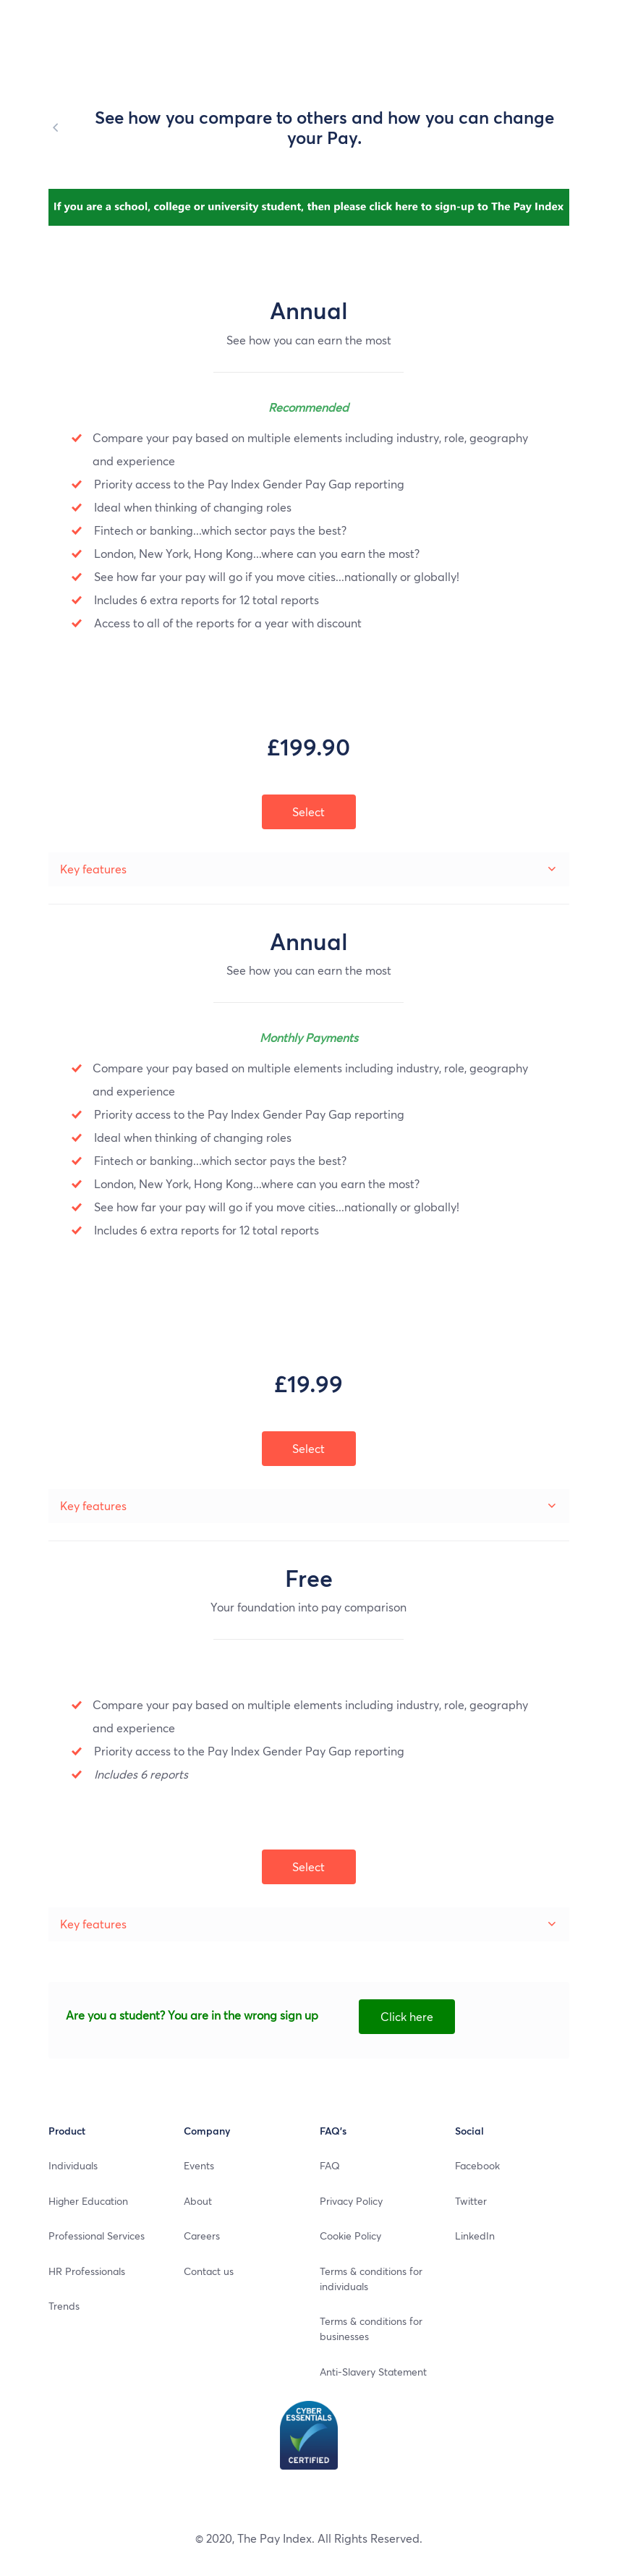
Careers (202, 2235)
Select (308, 1866)
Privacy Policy (351, 2200)
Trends (64, 2305)
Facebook (477, 2165)
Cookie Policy (350, 2235)
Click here (406, 2016)
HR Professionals (86, 2270)
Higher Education (88, 2200)
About (198, 2200)
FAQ (330, 2165)
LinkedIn (475, 2235)
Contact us (209, 2270)
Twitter (471, 2200)
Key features (93, 1923)
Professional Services (96, 2235)
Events (199, 2165)
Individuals (73, 2165)
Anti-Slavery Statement (373, 2371)
